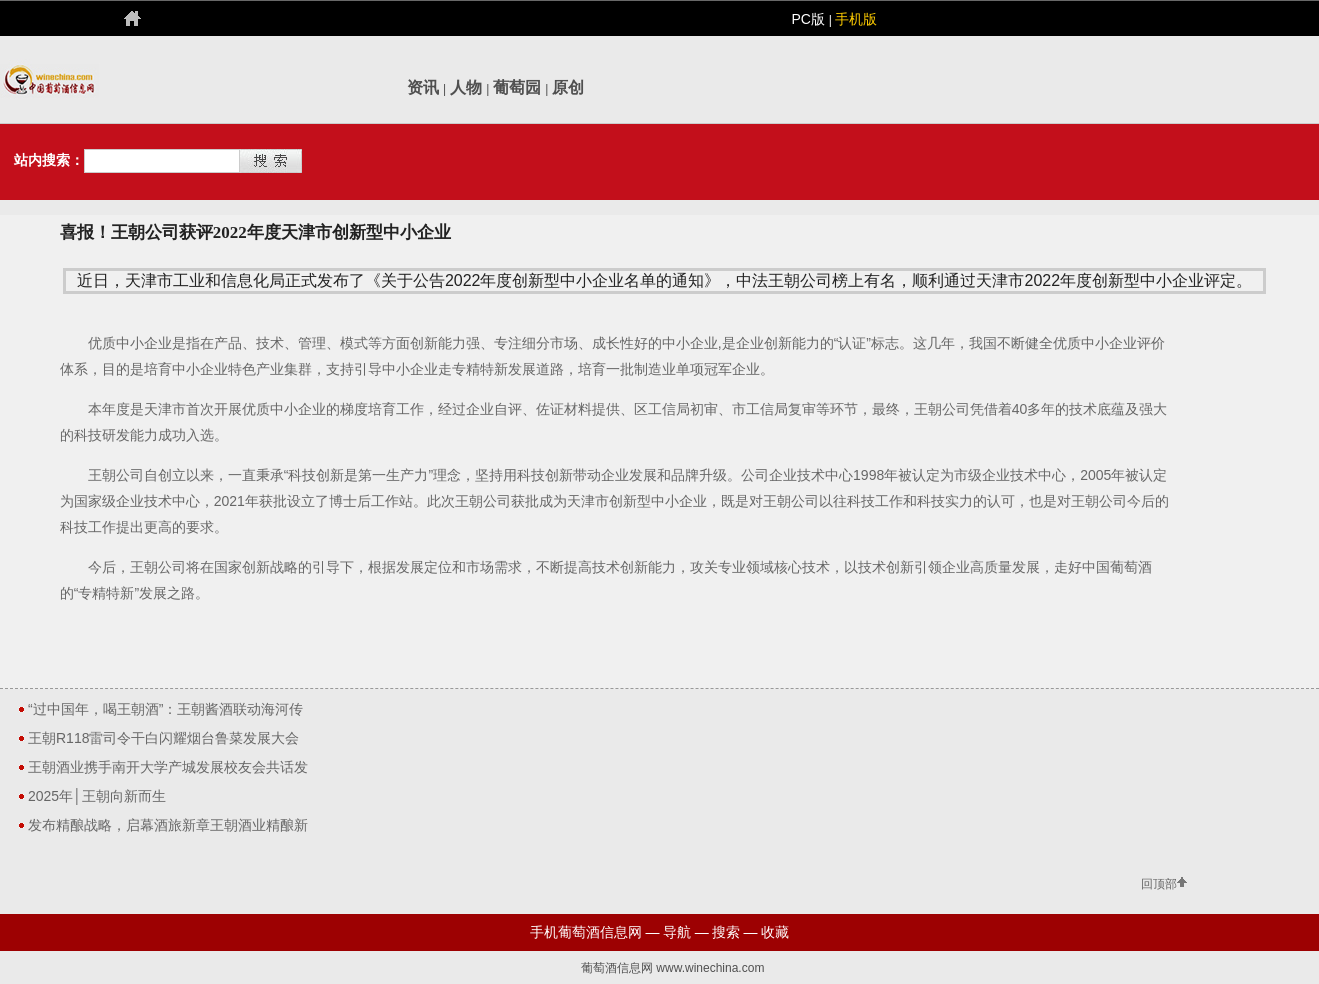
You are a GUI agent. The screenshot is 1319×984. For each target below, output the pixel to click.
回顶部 (1159, 884)
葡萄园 (517, 87)
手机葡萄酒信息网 (586, 932)
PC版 (809, 19)
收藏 (775, 932)
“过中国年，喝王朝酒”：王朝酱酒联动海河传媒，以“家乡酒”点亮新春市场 (165, 712)
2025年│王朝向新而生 (97, 796)
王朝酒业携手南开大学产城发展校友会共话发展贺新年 (168, 770)
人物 (466, 87)
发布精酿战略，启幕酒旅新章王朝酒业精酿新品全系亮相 (168, 828)
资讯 (423, 87)
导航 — (686, 932)
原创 (568, 87)
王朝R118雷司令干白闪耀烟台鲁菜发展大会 (163, 738)
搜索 (726, 932)
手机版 (856, 19)
